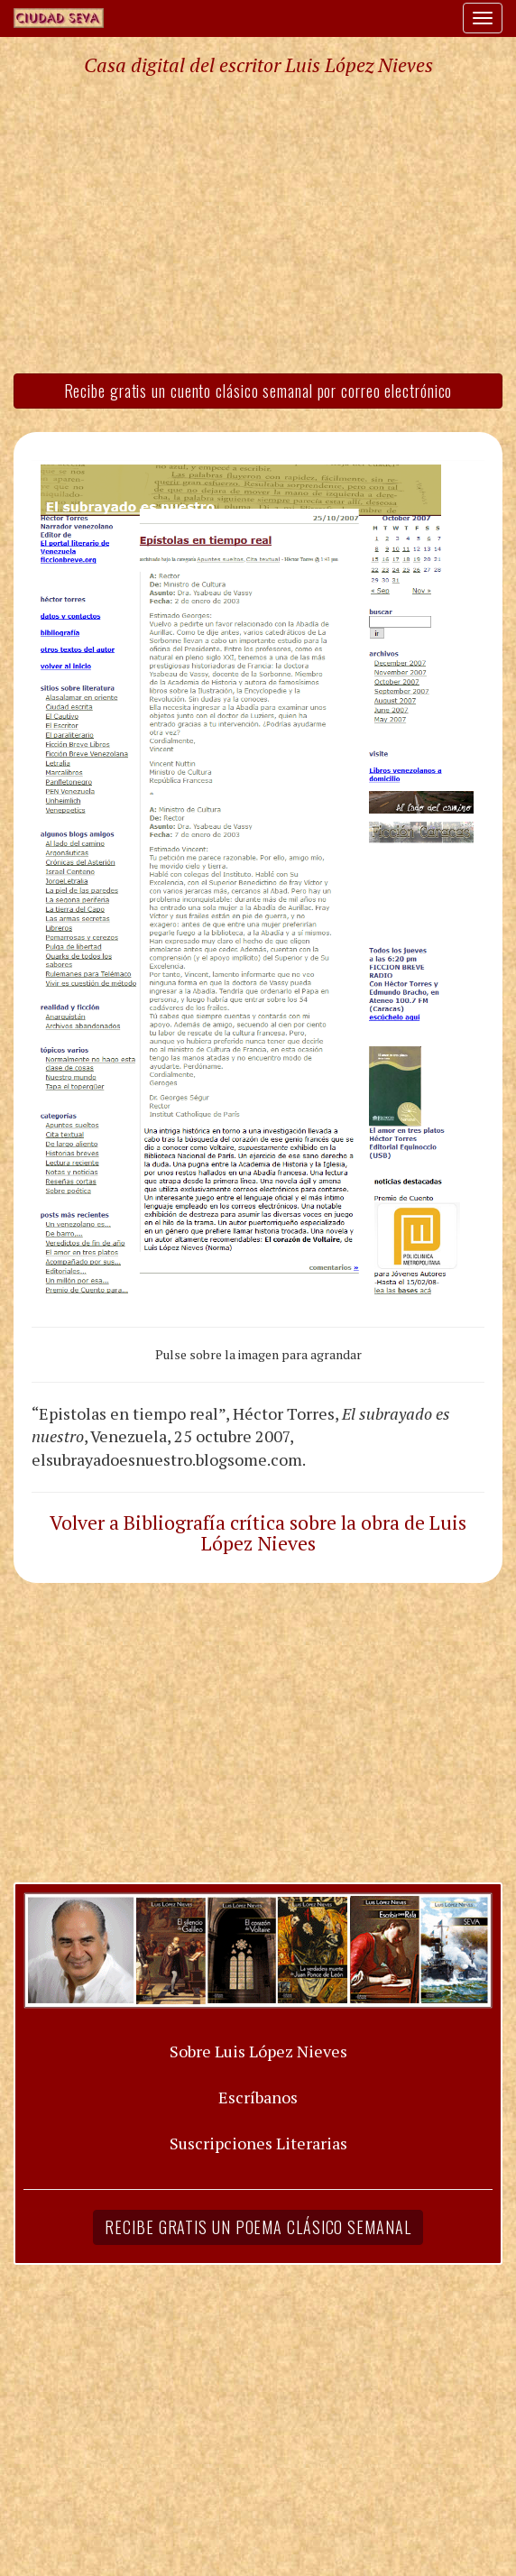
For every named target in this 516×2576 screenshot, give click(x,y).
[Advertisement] (258, 223)
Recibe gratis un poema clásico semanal (257, 2227)
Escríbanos (258, 2097)
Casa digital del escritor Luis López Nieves (258, 65)
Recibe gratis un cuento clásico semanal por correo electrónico (258, 390)
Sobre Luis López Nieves (258, 2051)
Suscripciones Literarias (258, 2143)
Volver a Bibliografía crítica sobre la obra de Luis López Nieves (258, 1533)
